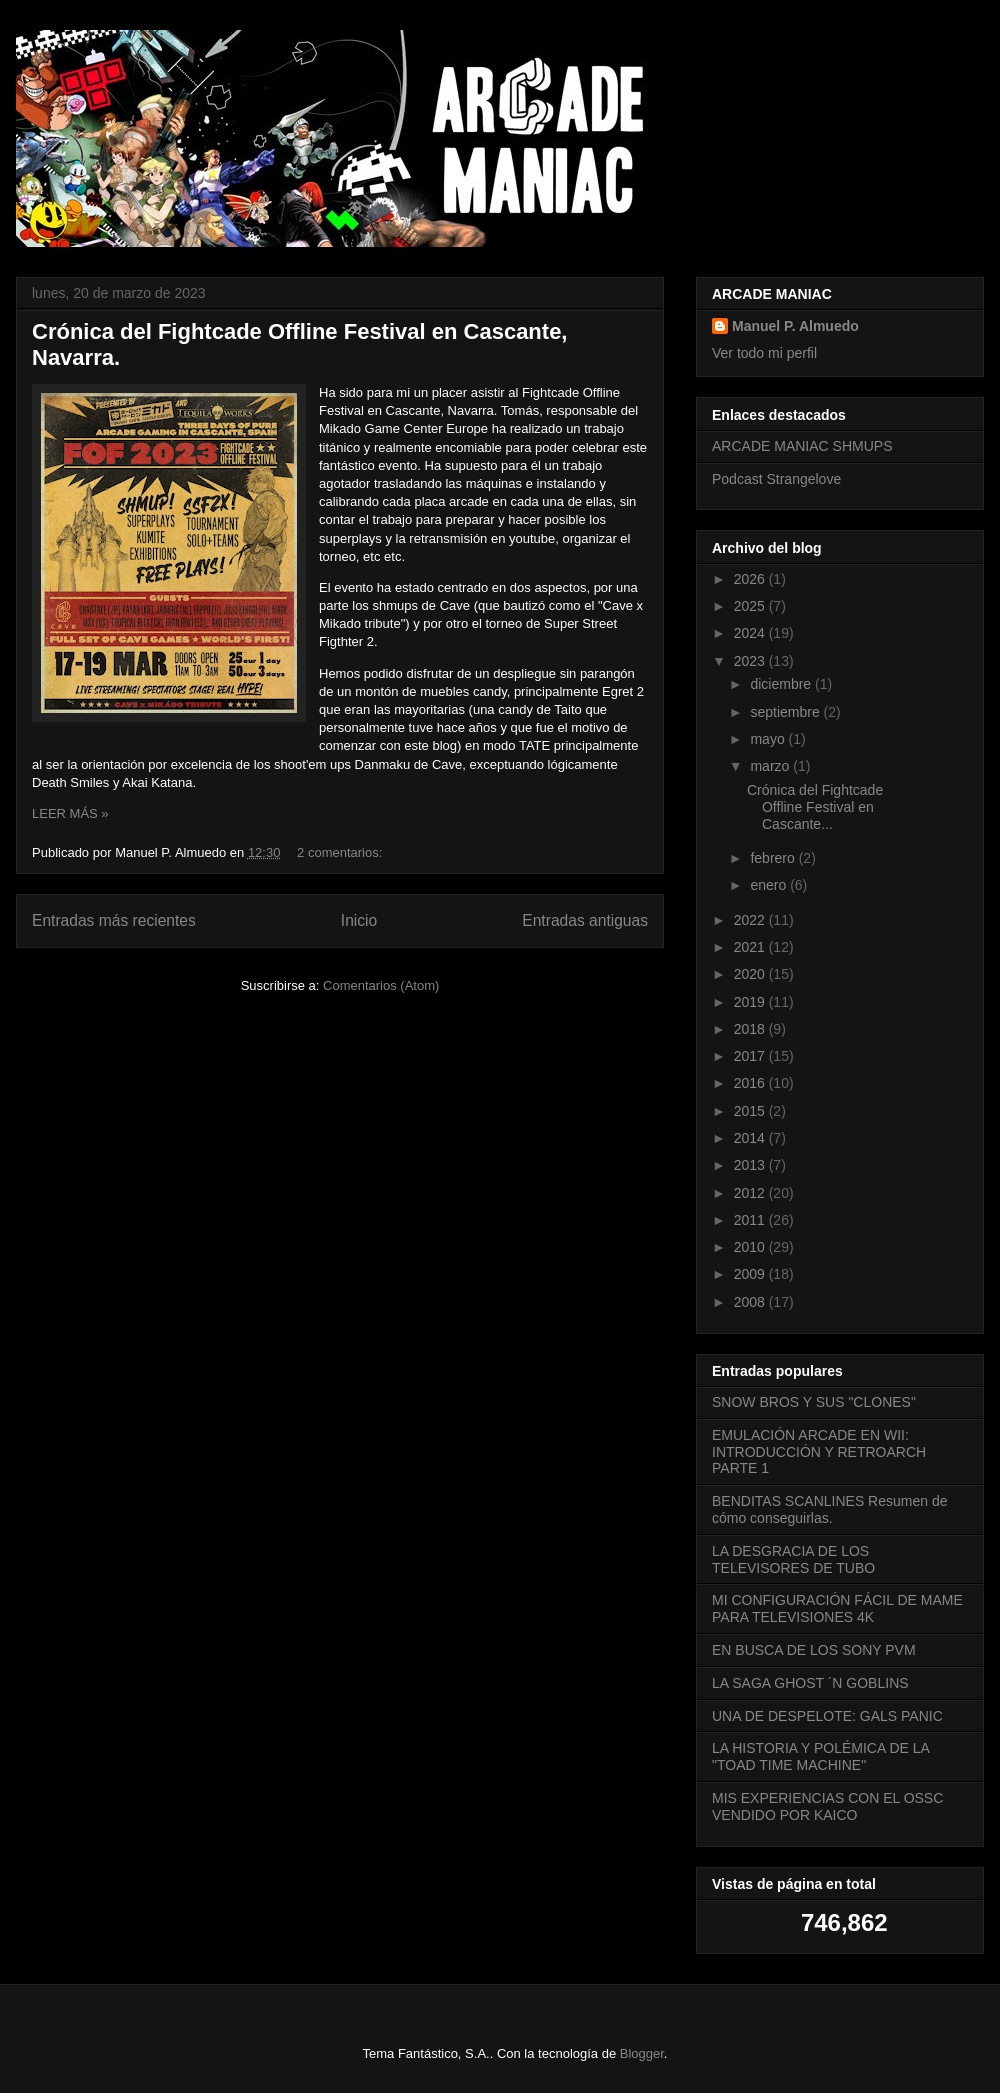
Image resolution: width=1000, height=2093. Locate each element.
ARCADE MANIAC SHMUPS (802, 446)
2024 (751, 633)
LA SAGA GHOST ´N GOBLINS (810, 1683)
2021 (751, 947)
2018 (751, 1029)
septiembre (786, 712)
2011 (751, 1220)
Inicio (359, 920)
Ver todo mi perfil (764, 353)
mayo (769, 739)
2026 (751, 579)
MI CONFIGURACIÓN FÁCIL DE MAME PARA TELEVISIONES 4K (837, 1608)
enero (770, 885)
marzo (771, 766)
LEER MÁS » (70, 813)
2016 (751, 1083)
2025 (751, 606)
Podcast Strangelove (776, 479)
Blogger (642, 2053)
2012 (751, 1193)
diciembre (782, 684)
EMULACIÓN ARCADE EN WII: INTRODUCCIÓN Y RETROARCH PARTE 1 (819, 1452)
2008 (751, 1302)
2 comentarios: (341, 852)
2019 (751, 1002)
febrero (774, 858)
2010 (751, 1247)
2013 (751, 1165)
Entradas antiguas (585, 920)
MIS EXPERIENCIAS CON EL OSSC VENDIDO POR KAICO (827, 1806)
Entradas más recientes (114, 920)
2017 (751, 1056)
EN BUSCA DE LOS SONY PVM (814, 1650)
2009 (751, 1274)
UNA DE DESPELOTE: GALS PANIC (827, 1716)
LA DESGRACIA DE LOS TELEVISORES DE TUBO (793, 1559)
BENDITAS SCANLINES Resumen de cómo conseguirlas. (830, 1509)
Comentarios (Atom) (381, 985)
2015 (751, 1111)
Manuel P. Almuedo (795, 326)
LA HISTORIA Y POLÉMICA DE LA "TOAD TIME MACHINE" (820, 1756)
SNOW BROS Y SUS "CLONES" (814, 1402)
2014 (751, 1138)
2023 (751, 661)
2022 (751, 920)
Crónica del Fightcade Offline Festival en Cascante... (815, 807)
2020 (751, 974)
